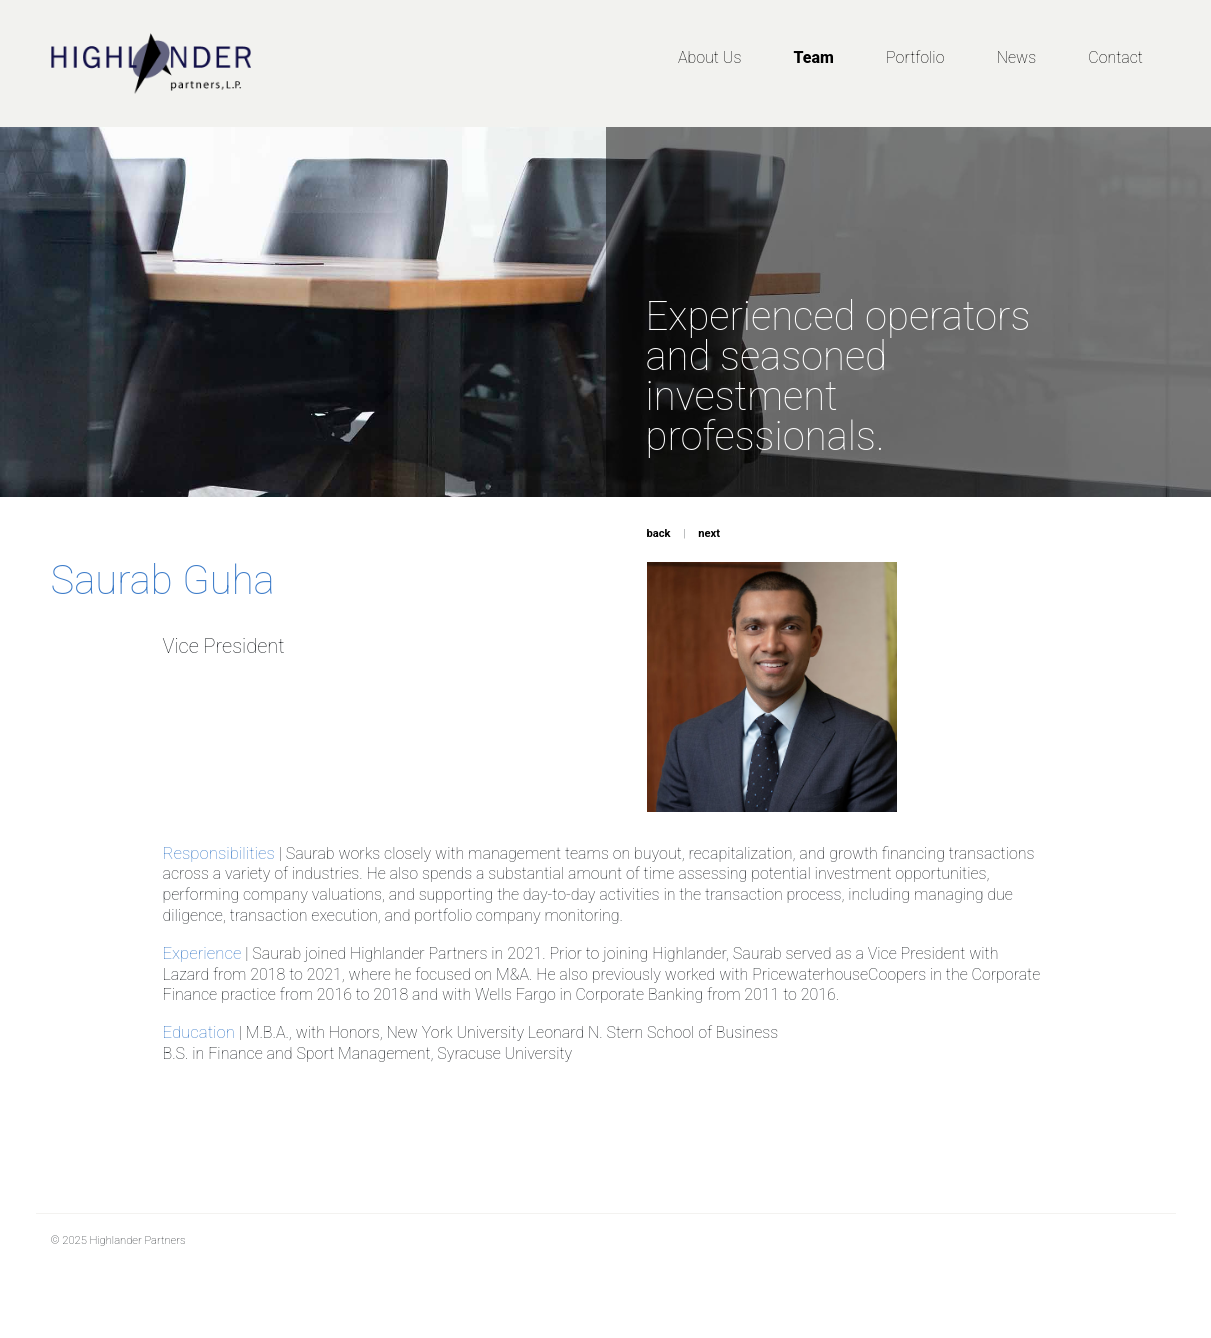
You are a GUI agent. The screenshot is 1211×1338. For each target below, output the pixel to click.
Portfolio (915, 57)
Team (814, 57)
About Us (709, 57)
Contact (1115, 57)
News (1016, 57)
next (709, 533)
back (659, 533)
